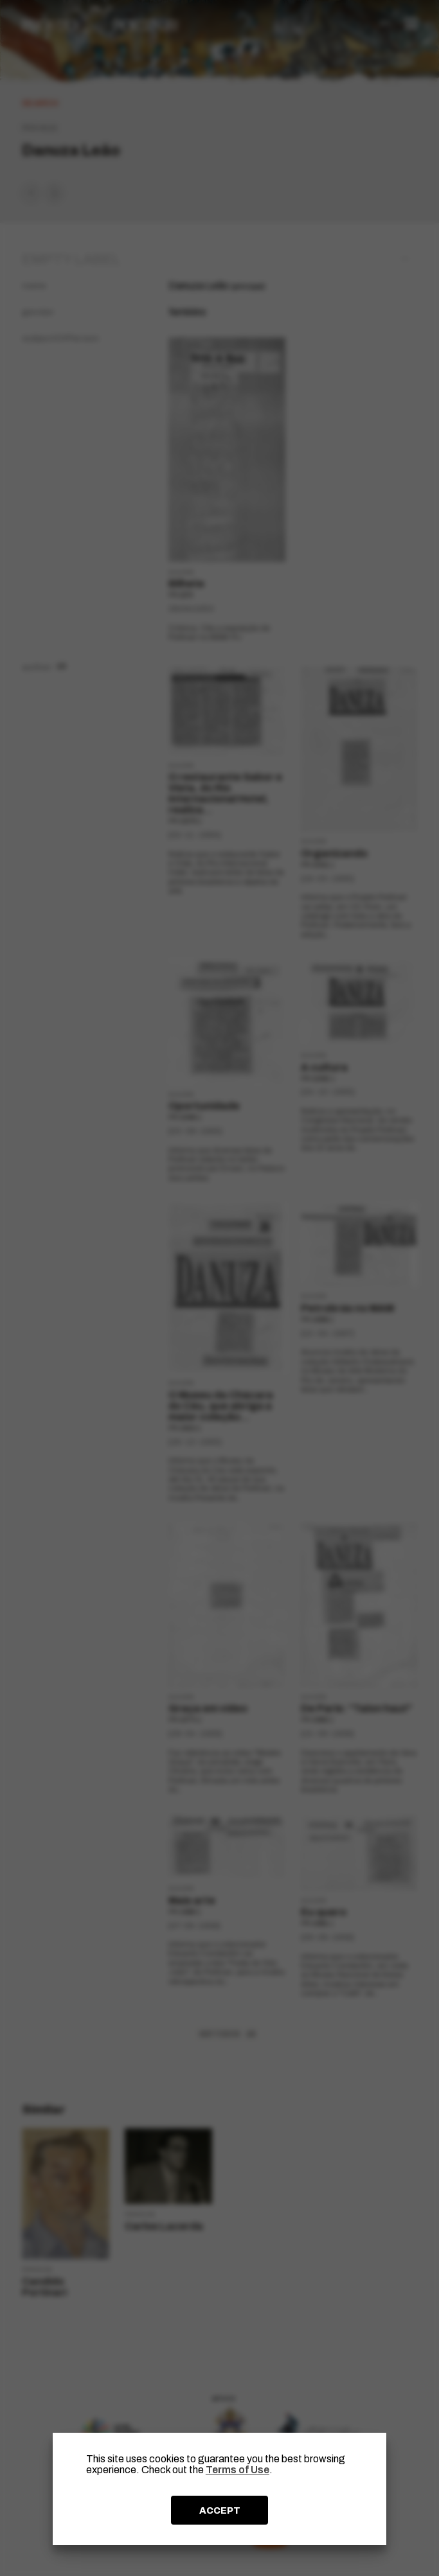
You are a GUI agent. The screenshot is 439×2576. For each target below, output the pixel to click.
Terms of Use (237, 2469)
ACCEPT (219, 2510)
